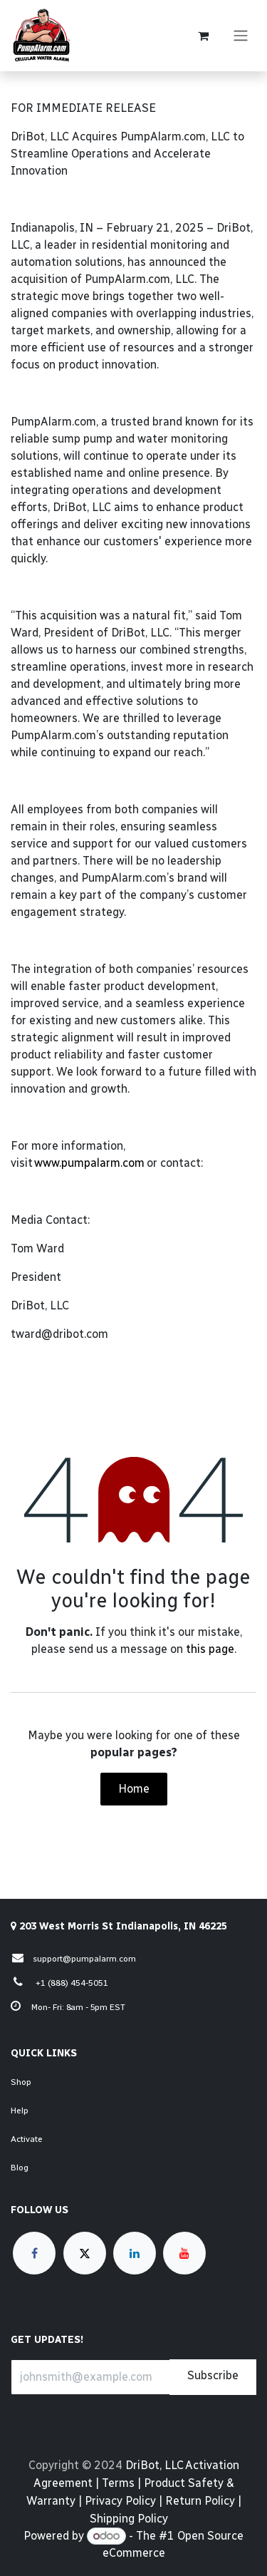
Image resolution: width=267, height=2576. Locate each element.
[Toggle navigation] (240, 36)
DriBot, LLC (154, 2465)
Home (134, 1789)
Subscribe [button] (213, 2375)
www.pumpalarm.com (89, 1163)
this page (210, 1649)
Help (19, 2111)
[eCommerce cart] (203, 36)
